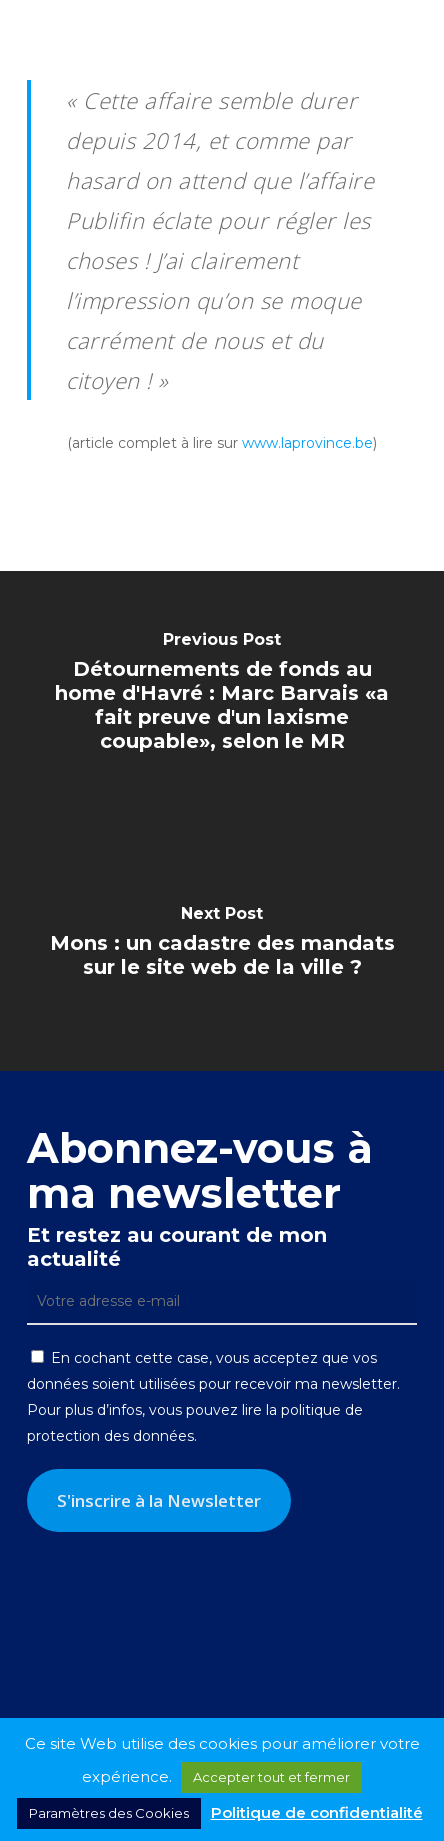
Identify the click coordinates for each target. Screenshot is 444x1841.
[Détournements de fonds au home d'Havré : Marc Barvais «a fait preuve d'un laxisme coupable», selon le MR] (222, 696)
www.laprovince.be (307, 443)
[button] (415, 30)
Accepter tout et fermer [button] (271, 1777)
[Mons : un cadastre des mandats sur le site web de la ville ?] (222, 946)
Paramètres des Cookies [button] (109, 1813)
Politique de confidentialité (317, 1812)
